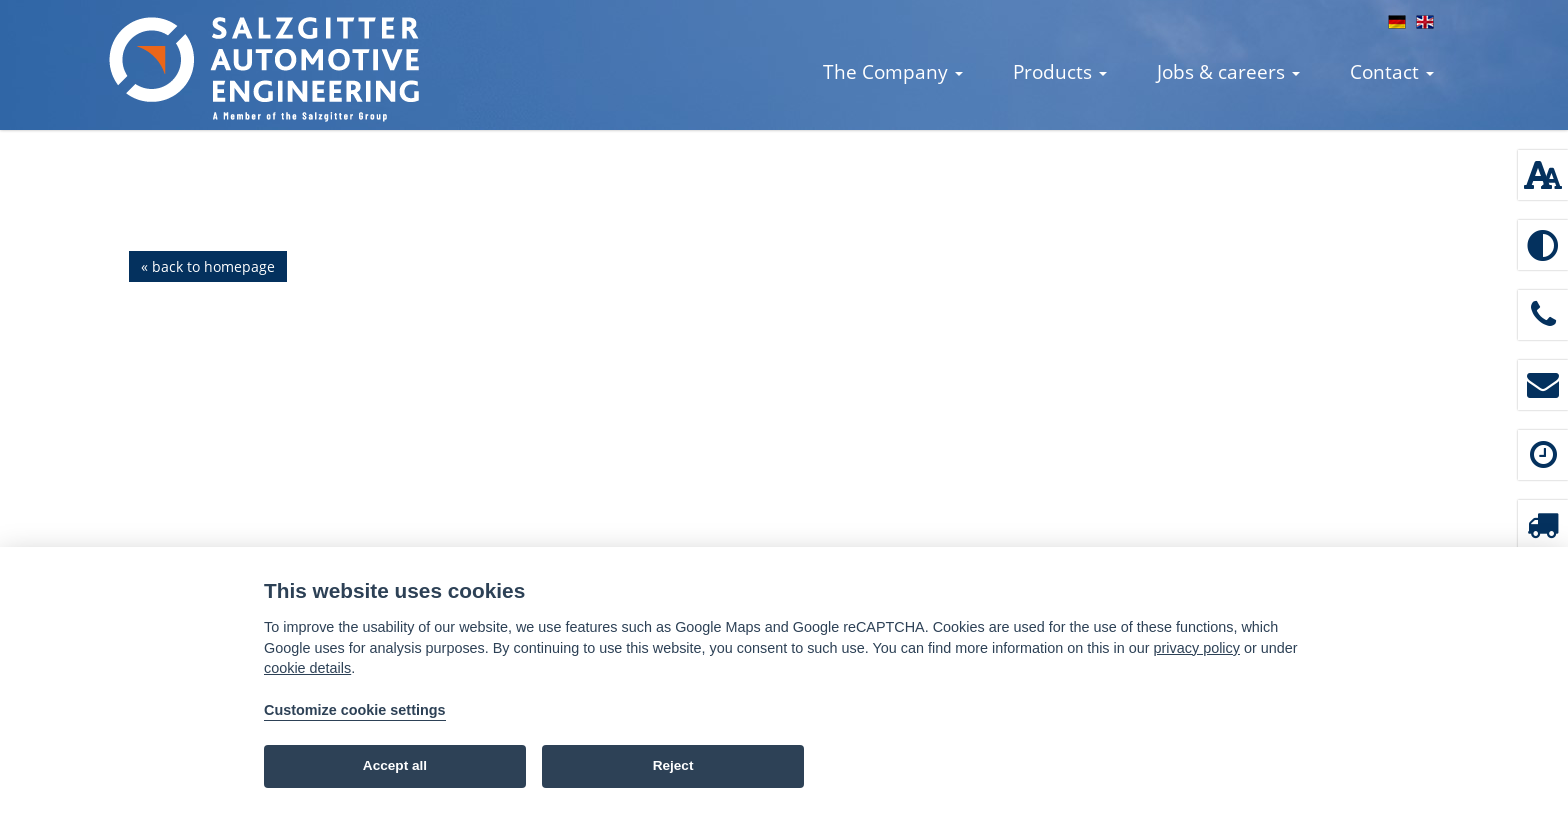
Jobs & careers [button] (1228, 72)
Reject (673, 765)
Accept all (395, 765)
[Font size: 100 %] (1543, 175)
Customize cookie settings (355, 710)
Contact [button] (1392, 72)
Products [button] (1060, 72)
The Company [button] (893, 72)
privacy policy (1197, 648)
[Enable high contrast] (1543, 245)
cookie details (307, 668)
